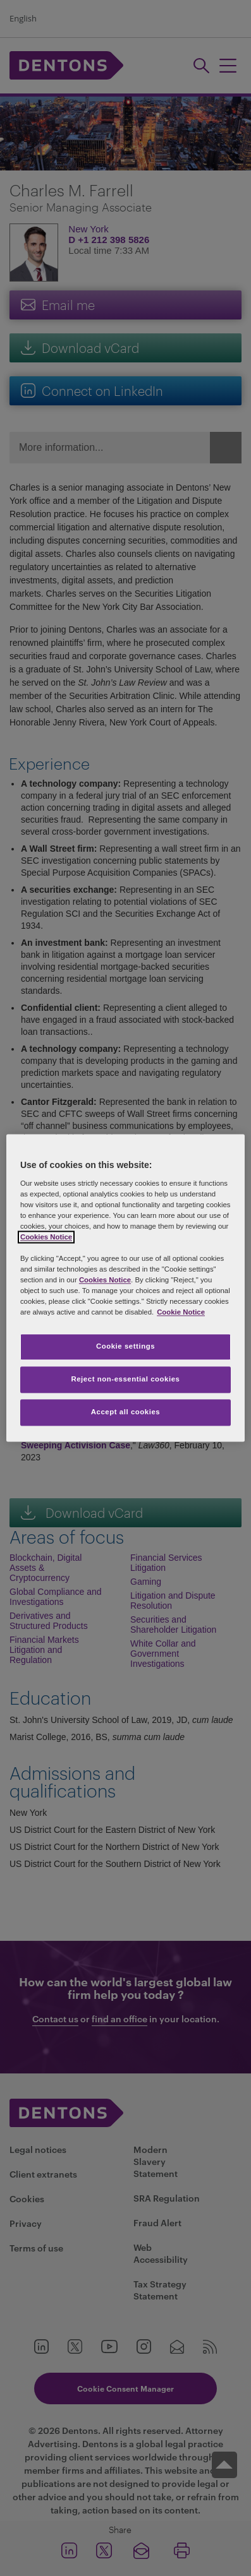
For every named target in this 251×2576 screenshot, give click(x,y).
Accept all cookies (126, 1412)
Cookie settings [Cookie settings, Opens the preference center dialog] (125, 1347)
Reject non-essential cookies (125, 1379)
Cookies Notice (46, 1237)
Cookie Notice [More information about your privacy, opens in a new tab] (181, 1312)
